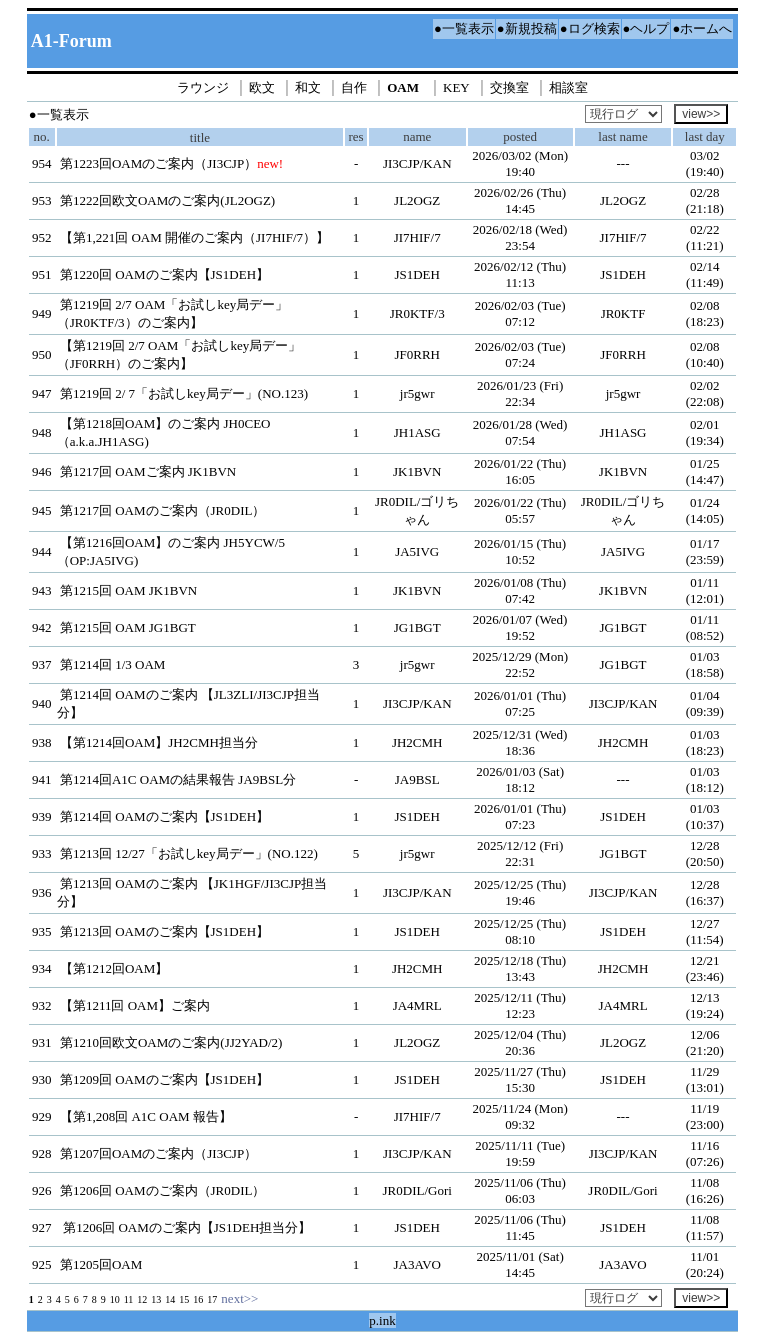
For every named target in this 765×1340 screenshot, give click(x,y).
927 (42, 1227)
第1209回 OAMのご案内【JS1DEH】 (164, 1079)
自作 (354, 87)
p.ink (382, 1320)
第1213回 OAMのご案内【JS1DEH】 (164, 931)
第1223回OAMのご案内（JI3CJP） (158, 163)
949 (42, 313)
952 (42, 237)
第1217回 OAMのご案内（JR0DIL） (162, 510)
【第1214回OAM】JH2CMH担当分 (159, 742)
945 (42, 510)
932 (42, 1005)
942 (42, 627)
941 (42, 779)
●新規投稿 (527, 28)
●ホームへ (702, 28)
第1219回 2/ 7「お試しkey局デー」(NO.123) (184, 393)
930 (42, 1079)
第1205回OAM (101, 1264)
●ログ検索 (590, 28)
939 (42, 816)
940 (42, 703)
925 (42, 1264)
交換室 (509, 87)
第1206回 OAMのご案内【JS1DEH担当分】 (185, 1227)
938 (42, 742)
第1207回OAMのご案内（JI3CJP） (158, 1153)
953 (42, 200)
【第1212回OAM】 (114, 968)
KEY (456, 87)
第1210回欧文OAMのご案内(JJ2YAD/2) (171, 1042)
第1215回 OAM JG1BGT (128, 627)
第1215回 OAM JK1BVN (128, 590)
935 (42, 931)
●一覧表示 (464, 28)
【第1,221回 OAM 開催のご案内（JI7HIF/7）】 (194, 237)
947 (42, 393)
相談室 (568, 87)
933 (42, 853)
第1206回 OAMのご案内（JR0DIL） (162, 1190)
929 (42, 1116)
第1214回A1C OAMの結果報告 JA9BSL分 (178, 779)
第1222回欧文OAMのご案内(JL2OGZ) (167, 200)
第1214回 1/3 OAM (112, 664)
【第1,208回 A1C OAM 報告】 (146, 1116)
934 (42, 968)
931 (42, 1042)
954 (42, 163)
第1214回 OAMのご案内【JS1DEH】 (164, 816)
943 (42, 590)
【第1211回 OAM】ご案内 (135, 1005)
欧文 (262, 87)
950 (42, 354)
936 (42, 892)
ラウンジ (203, 87)
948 (42, 432)
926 (42, 1190)
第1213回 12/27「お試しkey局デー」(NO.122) (189, 853)
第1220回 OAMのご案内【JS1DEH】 (164, 274)
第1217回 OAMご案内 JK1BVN (148, 471)
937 (42, 664)
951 (42, 274)
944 (42, 551)
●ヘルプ (646, 28)
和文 (308, 87)
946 (42, 471)
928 (42, 1153)
